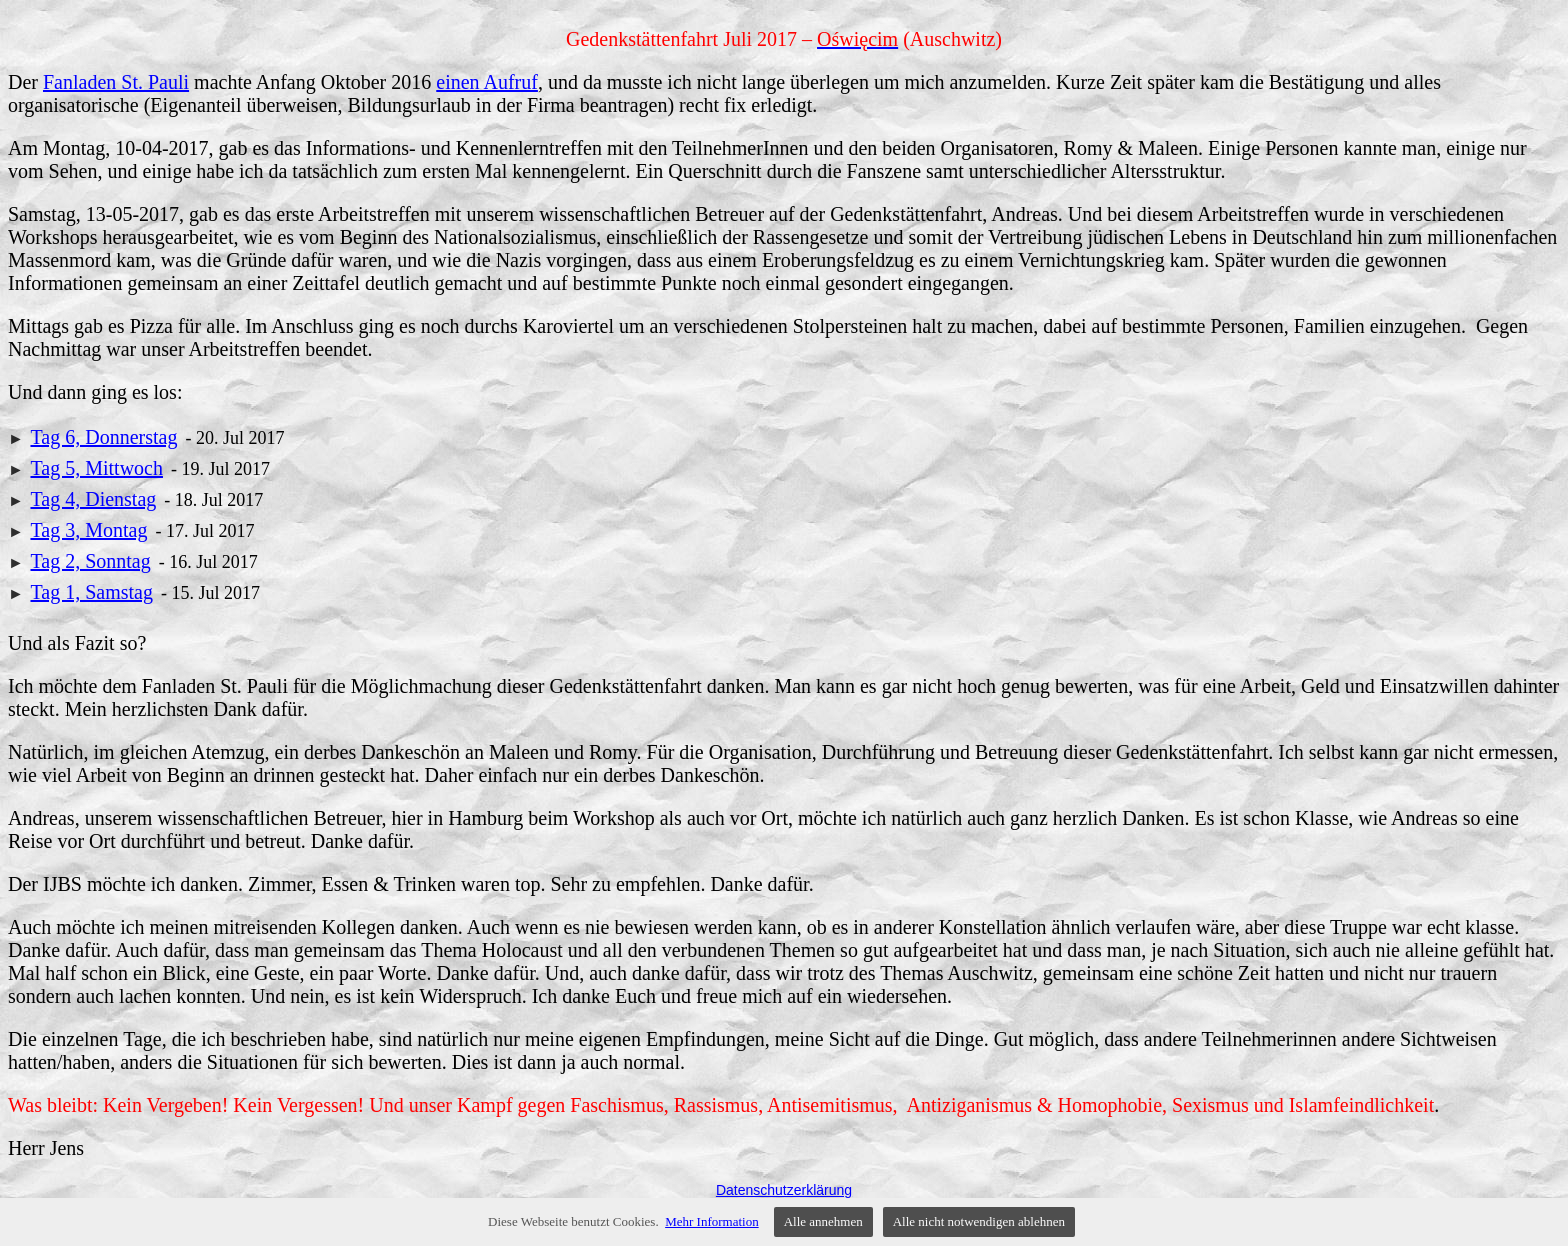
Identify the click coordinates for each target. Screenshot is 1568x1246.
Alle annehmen (823, 1221)
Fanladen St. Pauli (116, 82)
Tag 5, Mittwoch (96, 468)
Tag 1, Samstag (91, 592)
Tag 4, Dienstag (93, 499)
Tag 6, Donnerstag (103, 437)
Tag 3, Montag (88, 530)
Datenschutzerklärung (784, 1190)
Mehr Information (712, 1221)
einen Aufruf (487, 82)
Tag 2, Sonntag (90, 561)
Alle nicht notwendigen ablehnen (979, 1221)
